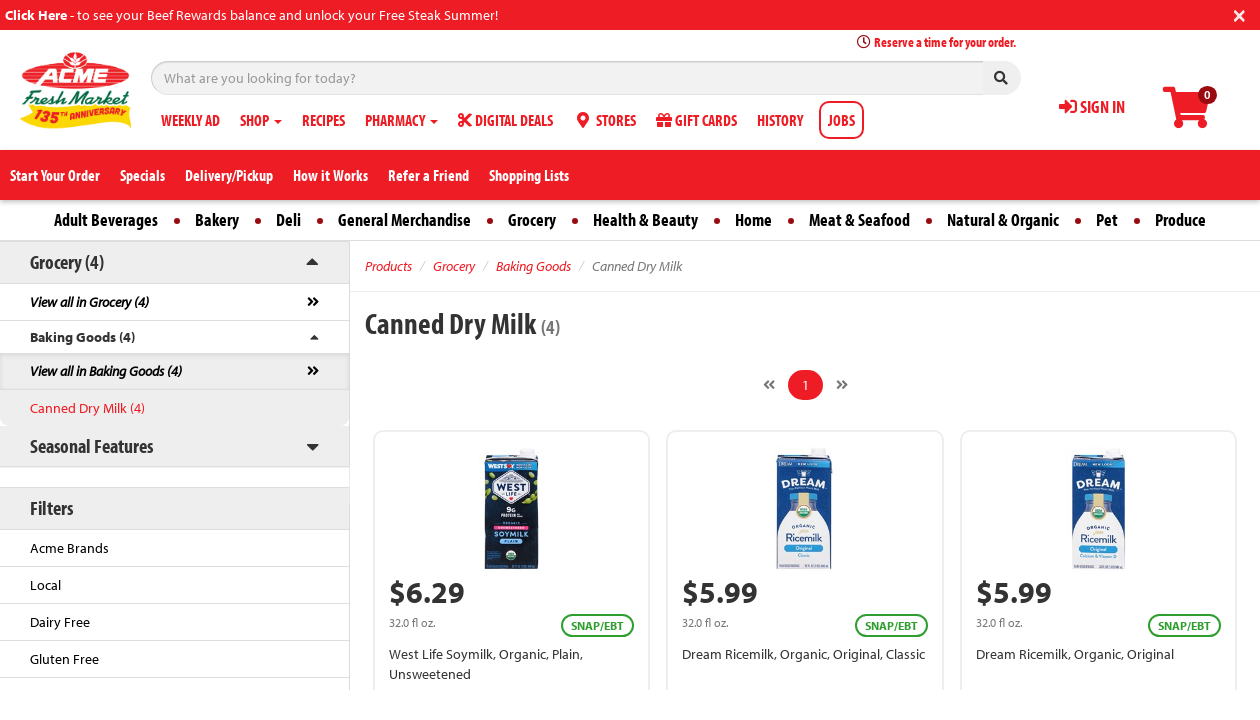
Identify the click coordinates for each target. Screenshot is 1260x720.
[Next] (842, 385)
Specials (142, 175)
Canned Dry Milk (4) (87, 408)
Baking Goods (533, 266)
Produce (1180, 219)
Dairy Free (60, 622)
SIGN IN (1092, 106)
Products (388, 266)
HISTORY (780, 120)
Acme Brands (69, 548)
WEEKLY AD (190, 120)
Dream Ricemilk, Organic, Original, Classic (803, 654)
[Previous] (769, 385)
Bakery (217, 219)
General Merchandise (404, 219)
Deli (288, 219)
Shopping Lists (529, 175)
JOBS (841, 120)
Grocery (532, 219)
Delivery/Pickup (229, 175)
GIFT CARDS (696, 120)
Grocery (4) (67, 261)
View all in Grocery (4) (89, 302)
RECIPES (323, 120)
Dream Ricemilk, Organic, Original (1075, 654)
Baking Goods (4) (82, 337)
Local (45, 585)
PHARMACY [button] (401, 120)
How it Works (330, 175)
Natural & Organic (1003, 219)
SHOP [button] (261, 120)
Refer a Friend (428, 175)
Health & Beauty (645, 219)
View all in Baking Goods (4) (106, 371)
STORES (604, 120)
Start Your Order (55, 175)
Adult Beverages (106, 219)
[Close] (1239, 13)
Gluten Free (64, 659)
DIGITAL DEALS (505, 120)
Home (753, 219)
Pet (1107, 219)
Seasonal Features (91, 445)
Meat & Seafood (859, 219)
